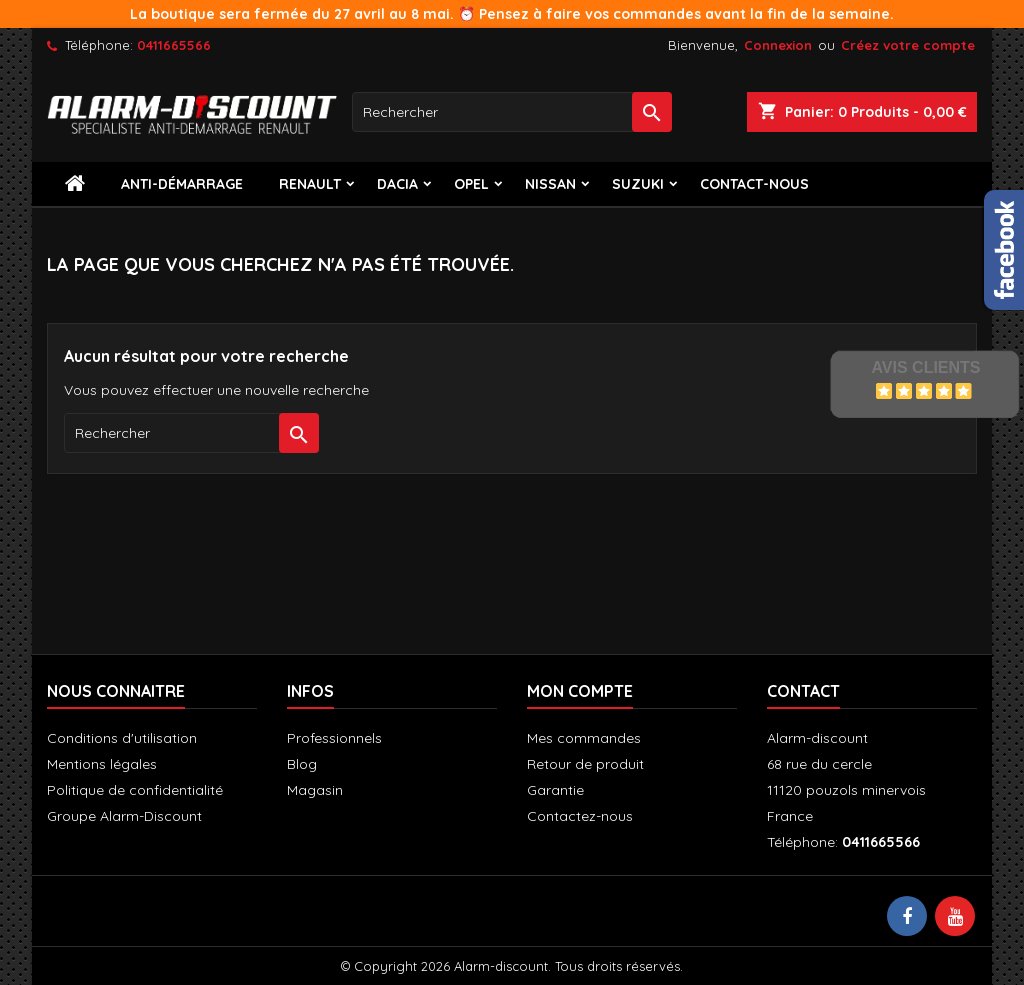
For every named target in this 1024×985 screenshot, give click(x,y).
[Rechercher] (512, 112)
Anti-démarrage (182, 184)
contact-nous (754, 184)
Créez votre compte (908, 45)
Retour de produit (585, 764)
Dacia (397, 184)
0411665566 (174, 45)
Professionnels (334, 738)
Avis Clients (925, 367)
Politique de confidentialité (135, 790)
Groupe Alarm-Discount (124, 816)
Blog (302, 764)
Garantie (555, 790)
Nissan (550, 184)
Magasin (315, 790)
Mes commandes (584, 738)
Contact (803, 691)
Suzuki (638, 184)
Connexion (778, 45)
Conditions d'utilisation (122, 738)
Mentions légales (102, 764)
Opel (471, 184)
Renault (310, 184)
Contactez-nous (580, 816)
